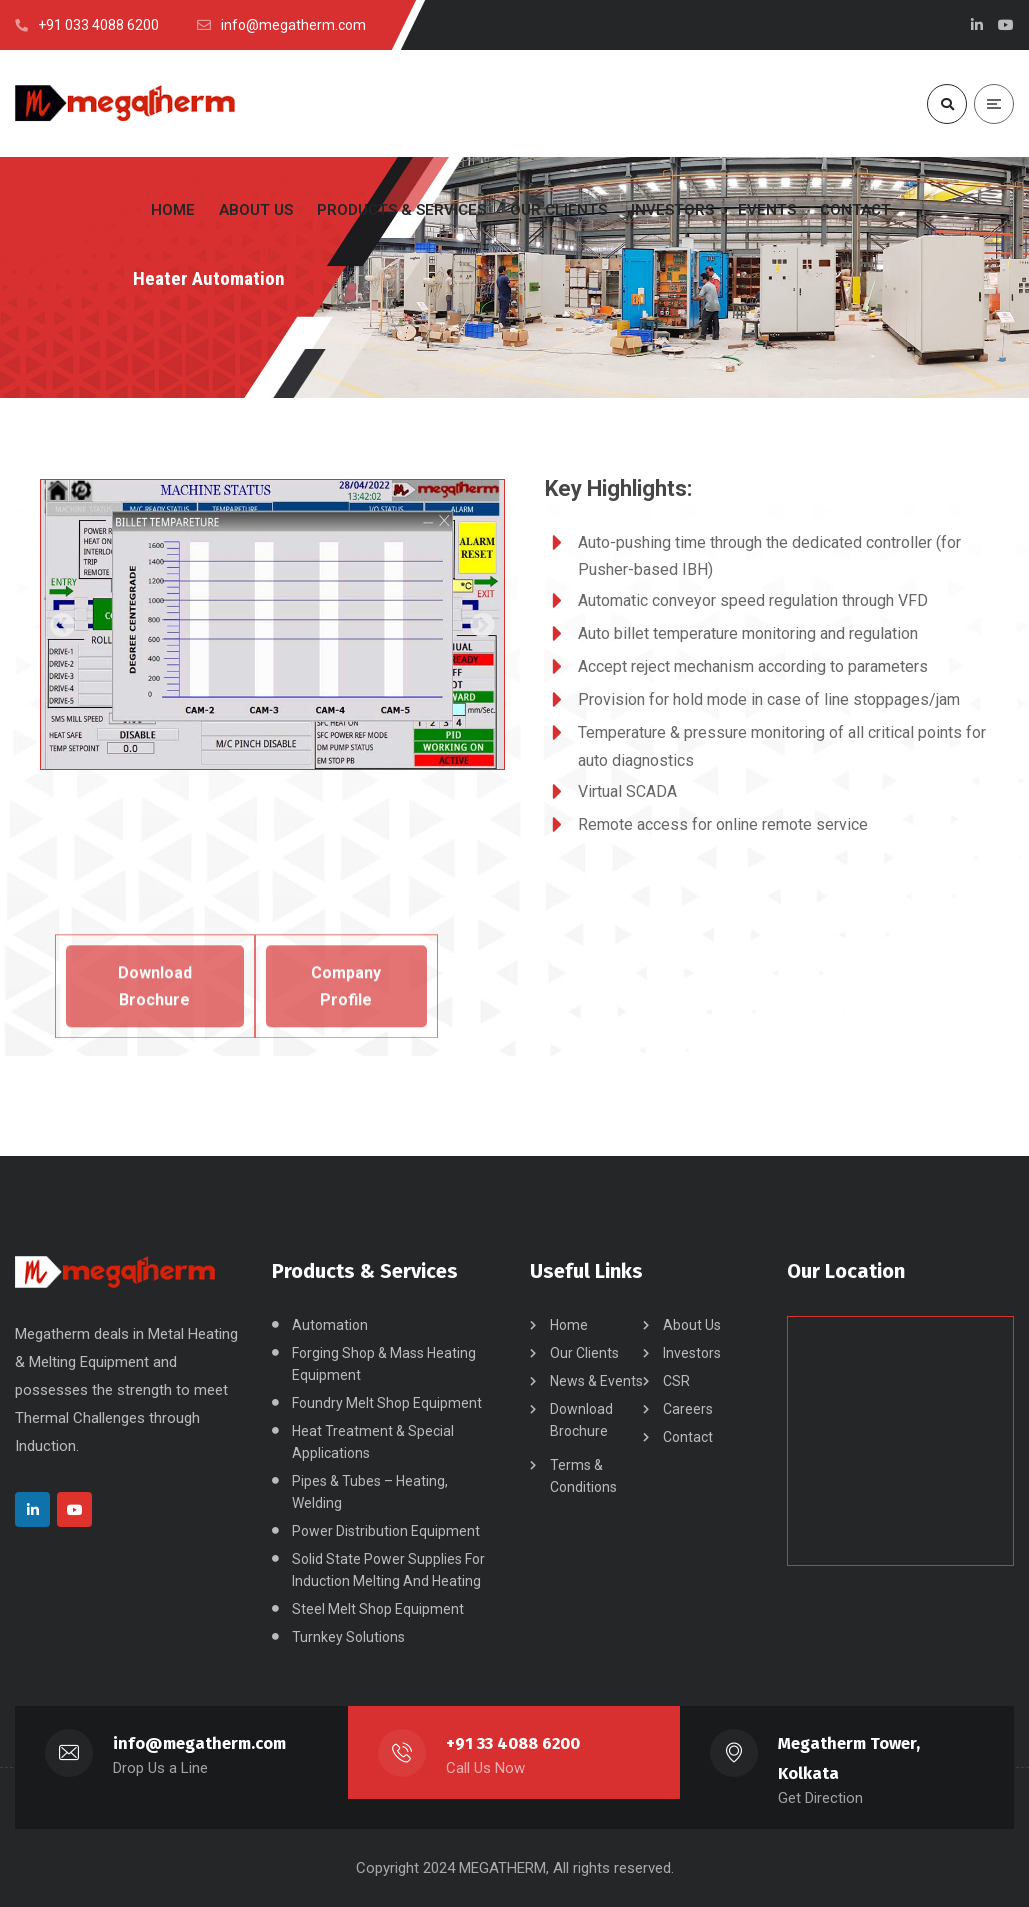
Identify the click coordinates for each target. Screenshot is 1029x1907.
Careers (688, 1409)
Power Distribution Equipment (386, 1531)
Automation (330, 1325)
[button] (62, 624)
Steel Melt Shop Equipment (378, 1609)
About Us (692, 1325)
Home (569, 1325)
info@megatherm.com (199, 1743)
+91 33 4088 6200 (513, 1743)
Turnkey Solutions (348, 1637)
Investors (692, 1353)
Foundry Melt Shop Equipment (387, 1403)
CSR (676, 1381)
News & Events (596, 1381)
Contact (688, 1437)
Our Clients (584, 1353)
